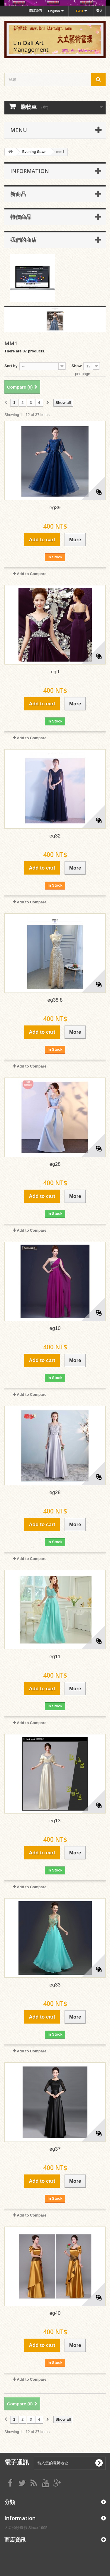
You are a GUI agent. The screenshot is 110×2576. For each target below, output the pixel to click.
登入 (99, 10)
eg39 (55, 507)
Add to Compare (31, 574)
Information (29, 170)
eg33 (55, 1985)
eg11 (55, 1656)
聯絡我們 (35, 10)
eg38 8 (55, 1000)
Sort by (11, 366)
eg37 (55, 2149)
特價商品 (20, 216)
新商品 (18, 193)
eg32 (55, 836)
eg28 (55, 1164)
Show (77, 366)
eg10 (55, 1328)
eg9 (55, 672)
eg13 (55, 1821)
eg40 (55, 2313)
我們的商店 (23, 239)
